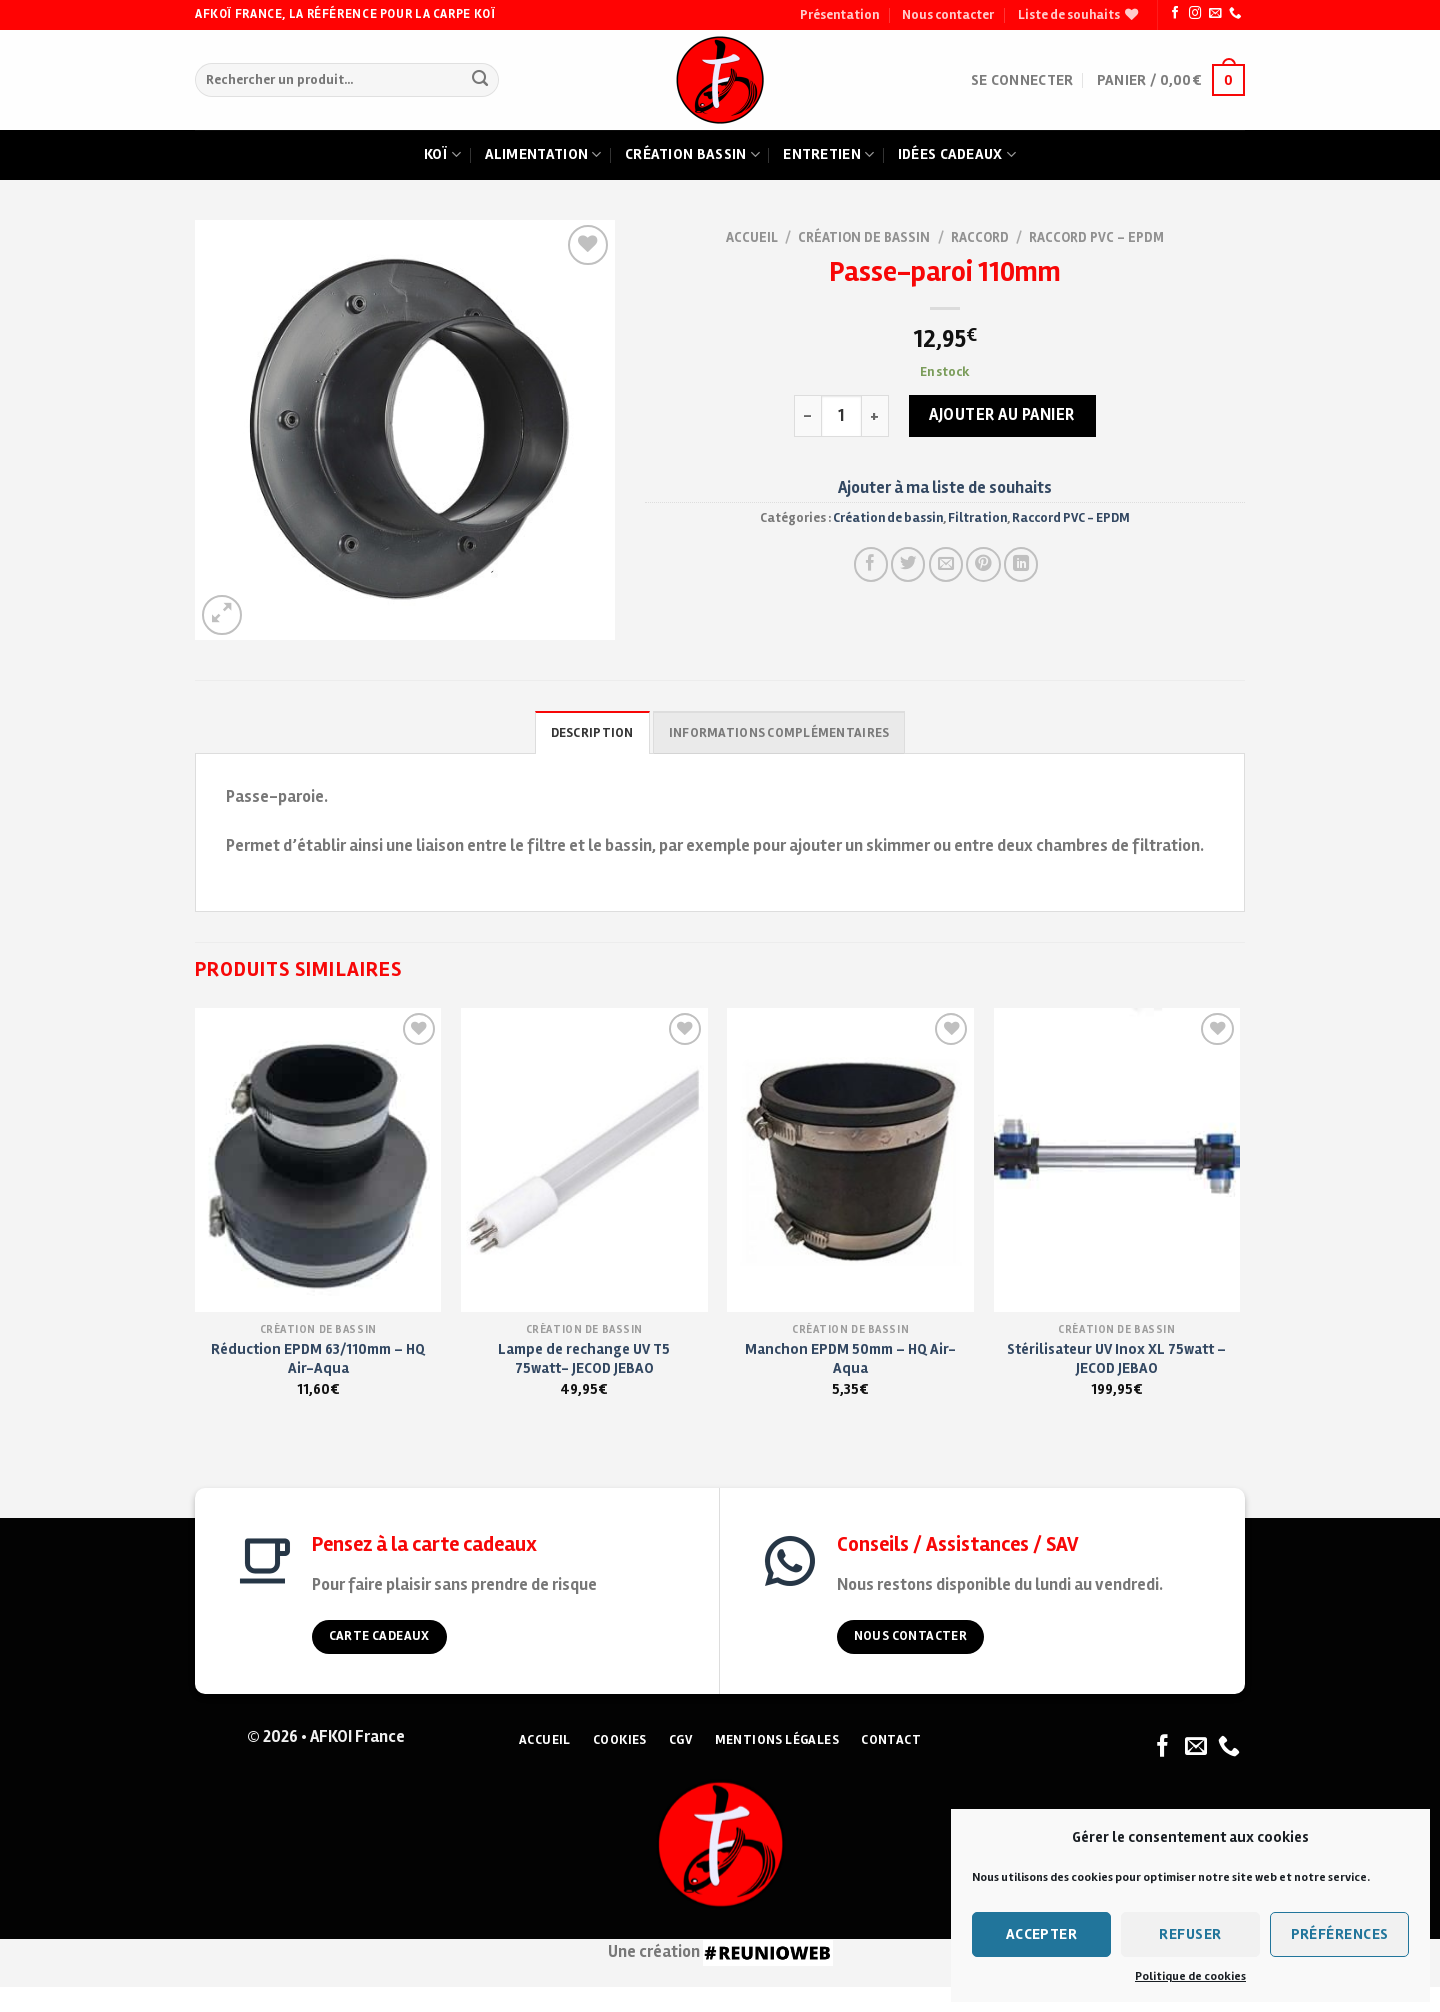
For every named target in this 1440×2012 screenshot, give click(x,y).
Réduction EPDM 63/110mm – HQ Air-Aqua (318, 1358)
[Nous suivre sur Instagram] (1195, 14)
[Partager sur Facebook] (871, 564)
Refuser (1190, 1934)
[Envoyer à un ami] (946, 564)
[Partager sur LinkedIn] (1021, 564)
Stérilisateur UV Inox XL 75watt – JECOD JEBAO (1116, 1358)
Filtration (977, 518)
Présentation (839, 15)
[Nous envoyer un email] (1215, 14)
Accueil (752, 237)
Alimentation (543, 155)
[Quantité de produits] (842, 416)
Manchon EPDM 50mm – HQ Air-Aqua (850, 1358)
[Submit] (479, 80)
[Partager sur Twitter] (908, 564)
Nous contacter (948, 15)
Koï (442, 155)
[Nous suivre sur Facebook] (1175, 14)
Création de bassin (864, 237)
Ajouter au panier (1002, 415)
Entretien (828, 155)
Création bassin (692, 155)
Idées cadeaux (957, 155)
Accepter (1042, 1934)
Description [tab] (592, 733)
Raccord (980, 237)
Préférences (1340, 1934)
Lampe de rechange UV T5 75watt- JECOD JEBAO (584, 1358)
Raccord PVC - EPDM (1096, 237)
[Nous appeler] (1235, 14)
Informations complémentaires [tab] (779, 733)
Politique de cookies (1190, 1976)
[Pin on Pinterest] (983, 564)
